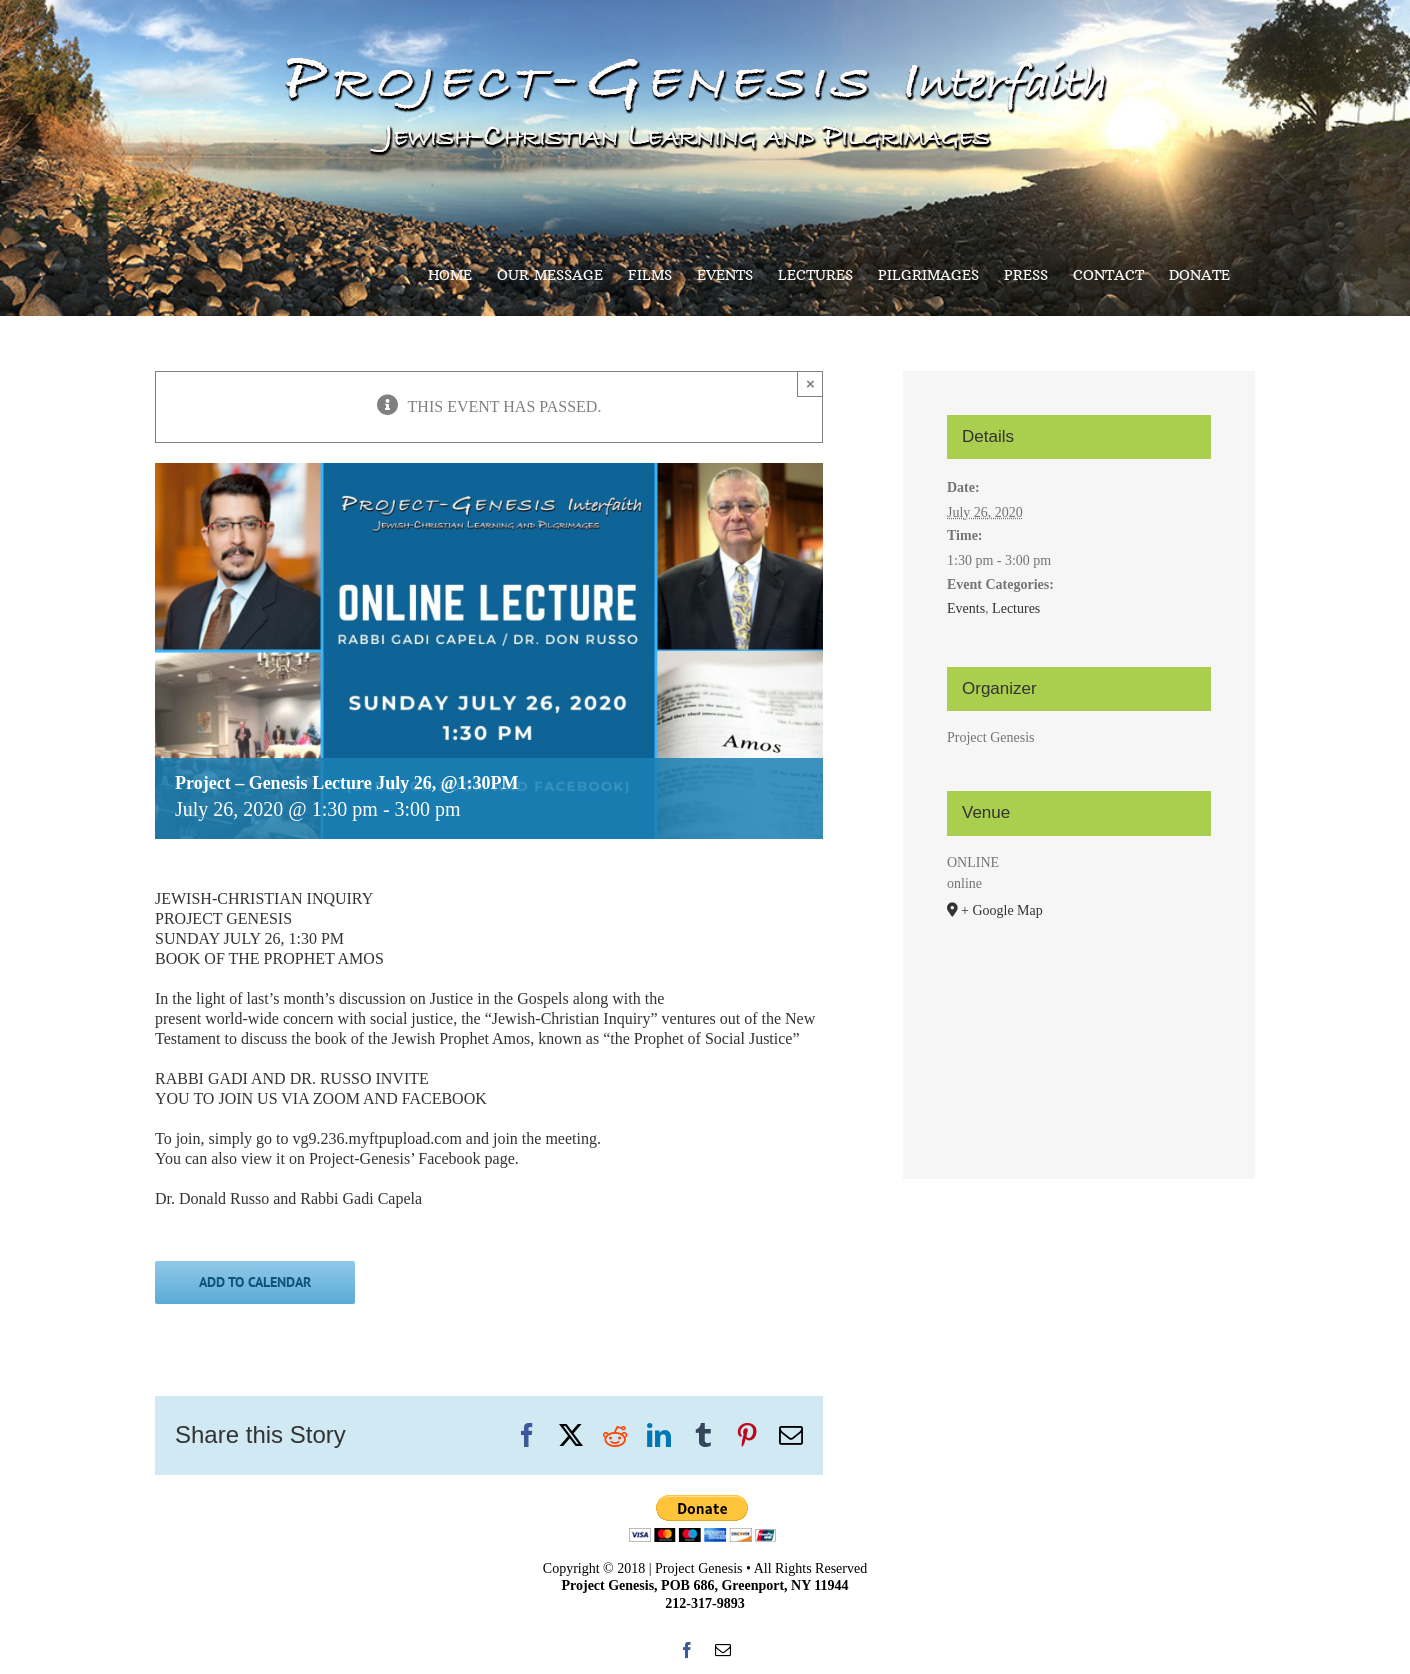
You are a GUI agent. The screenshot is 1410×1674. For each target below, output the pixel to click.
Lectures (1016, 608)
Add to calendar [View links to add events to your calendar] (255, 1282)
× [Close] (810, 383)
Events (966, 608)
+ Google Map (1002, 910)
